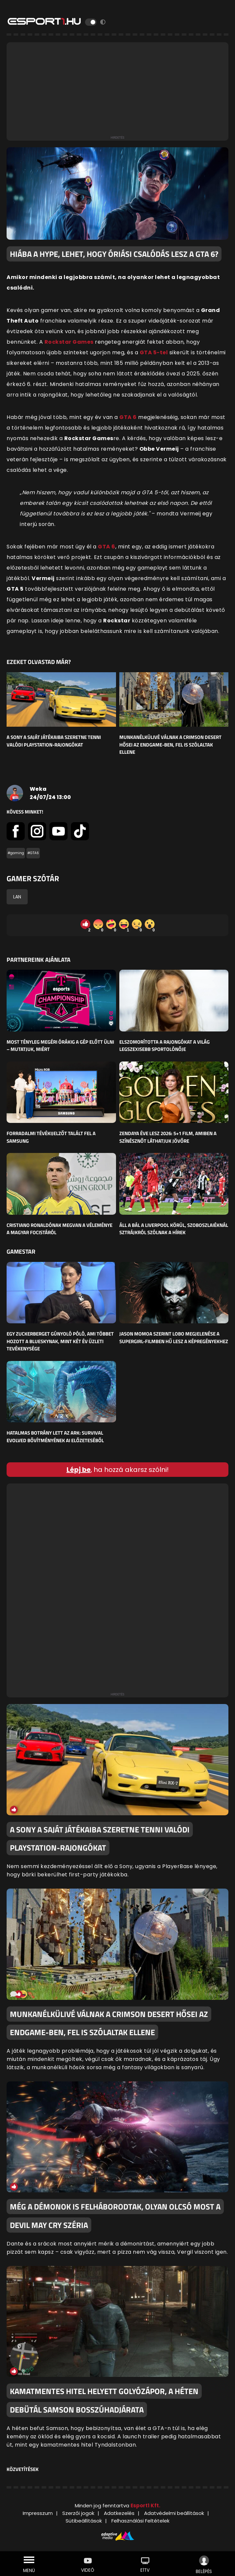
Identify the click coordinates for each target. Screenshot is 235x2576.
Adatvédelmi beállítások (174, 2513)
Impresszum (38, 2513)
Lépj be (79, 1469)
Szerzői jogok (78, 2513)
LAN (17, 896)
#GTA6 (33, 853)
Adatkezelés (119, 2513)
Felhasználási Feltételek (140, 2520)
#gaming (16, 853)
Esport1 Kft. (145, 2505)
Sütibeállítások (84, 2520)
